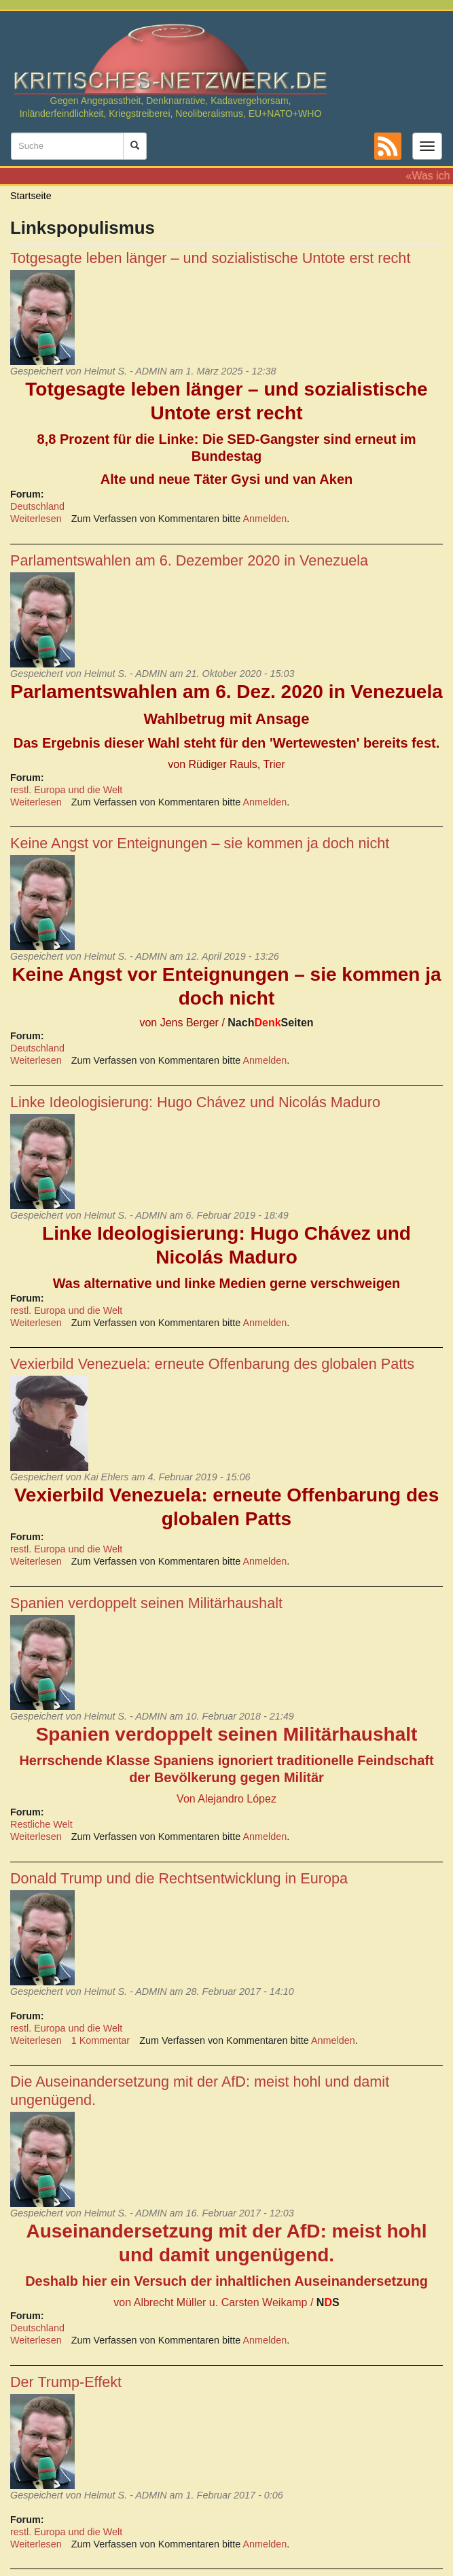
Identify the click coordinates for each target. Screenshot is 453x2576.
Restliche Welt (41, 1824)
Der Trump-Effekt (66, 2381)
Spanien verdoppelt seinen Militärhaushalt (146, 1603)
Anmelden (265, 518)
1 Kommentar (100, 2040)
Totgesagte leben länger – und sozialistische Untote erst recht (210, 257)
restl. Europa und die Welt (66, 789)
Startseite (31, 195)
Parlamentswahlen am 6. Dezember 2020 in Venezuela (189, 560)
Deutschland (37, 506)
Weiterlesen (36, 518)
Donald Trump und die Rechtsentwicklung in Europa (179, 1878)
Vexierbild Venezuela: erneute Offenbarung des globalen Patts (212, 1363)
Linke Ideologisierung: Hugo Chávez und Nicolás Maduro (195, 1102)
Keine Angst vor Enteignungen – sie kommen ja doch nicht (199, 843)
